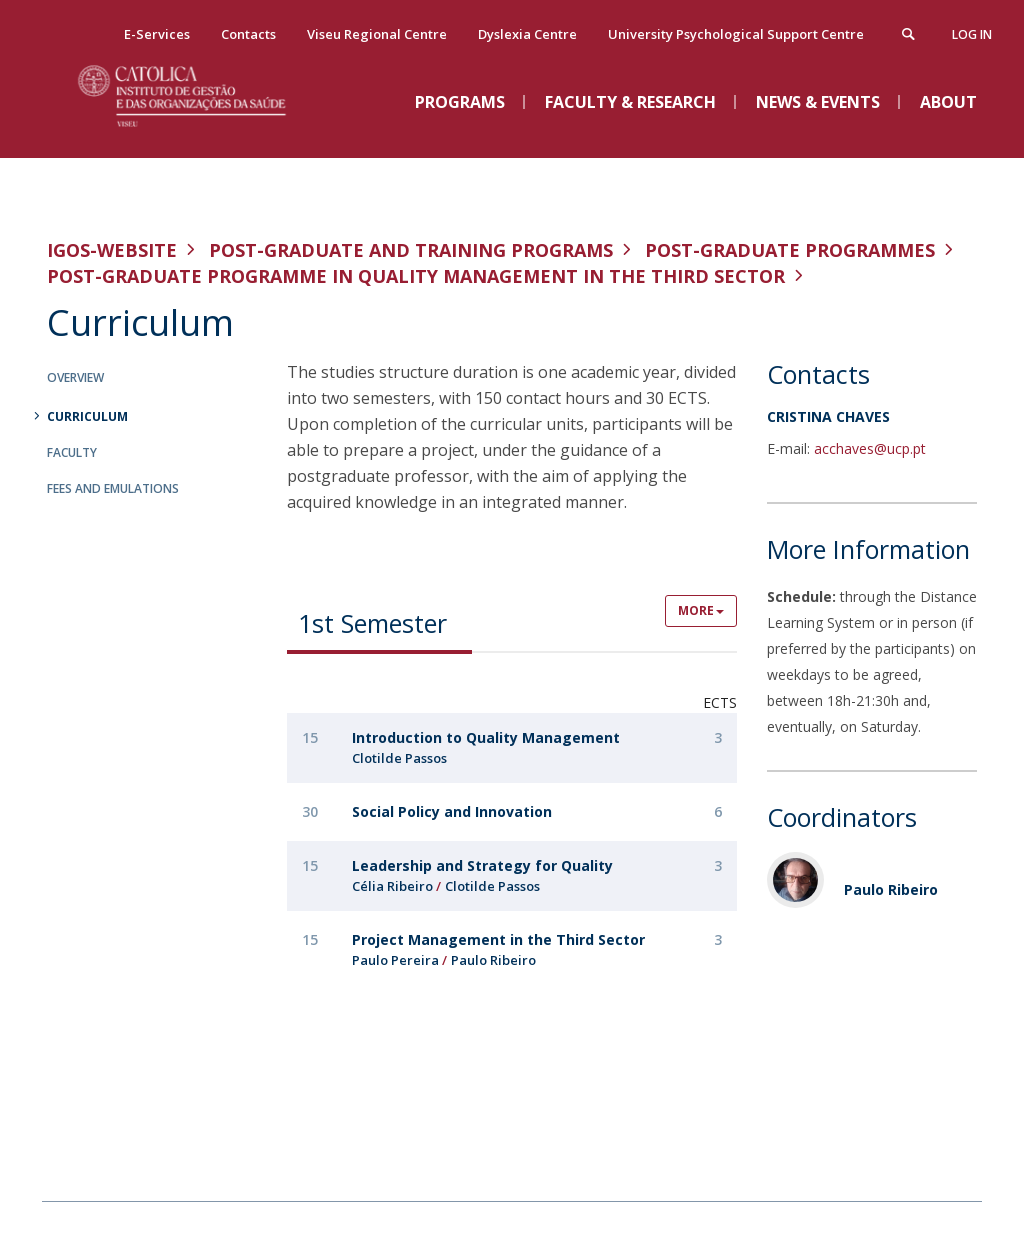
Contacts (248, 34)
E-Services (157, 34)
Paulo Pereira (395, 960)
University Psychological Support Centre (736, 34)
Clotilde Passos (399, 758)
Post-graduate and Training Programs (411, 250)
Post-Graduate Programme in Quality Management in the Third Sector (416, 276)
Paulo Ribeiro (493, 960)
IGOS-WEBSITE (112, 250)
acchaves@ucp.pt (870, 448)
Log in (972, 34)
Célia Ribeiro (392, 886)
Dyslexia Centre (527, 34)
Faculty (72, 452)
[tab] (379, 622)
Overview (75, 377)
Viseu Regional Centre (377, 34)
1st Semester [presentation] (372, 623)
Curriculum (87, 416)
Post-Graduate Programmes (790, 250)
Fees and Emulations (113, 488)
